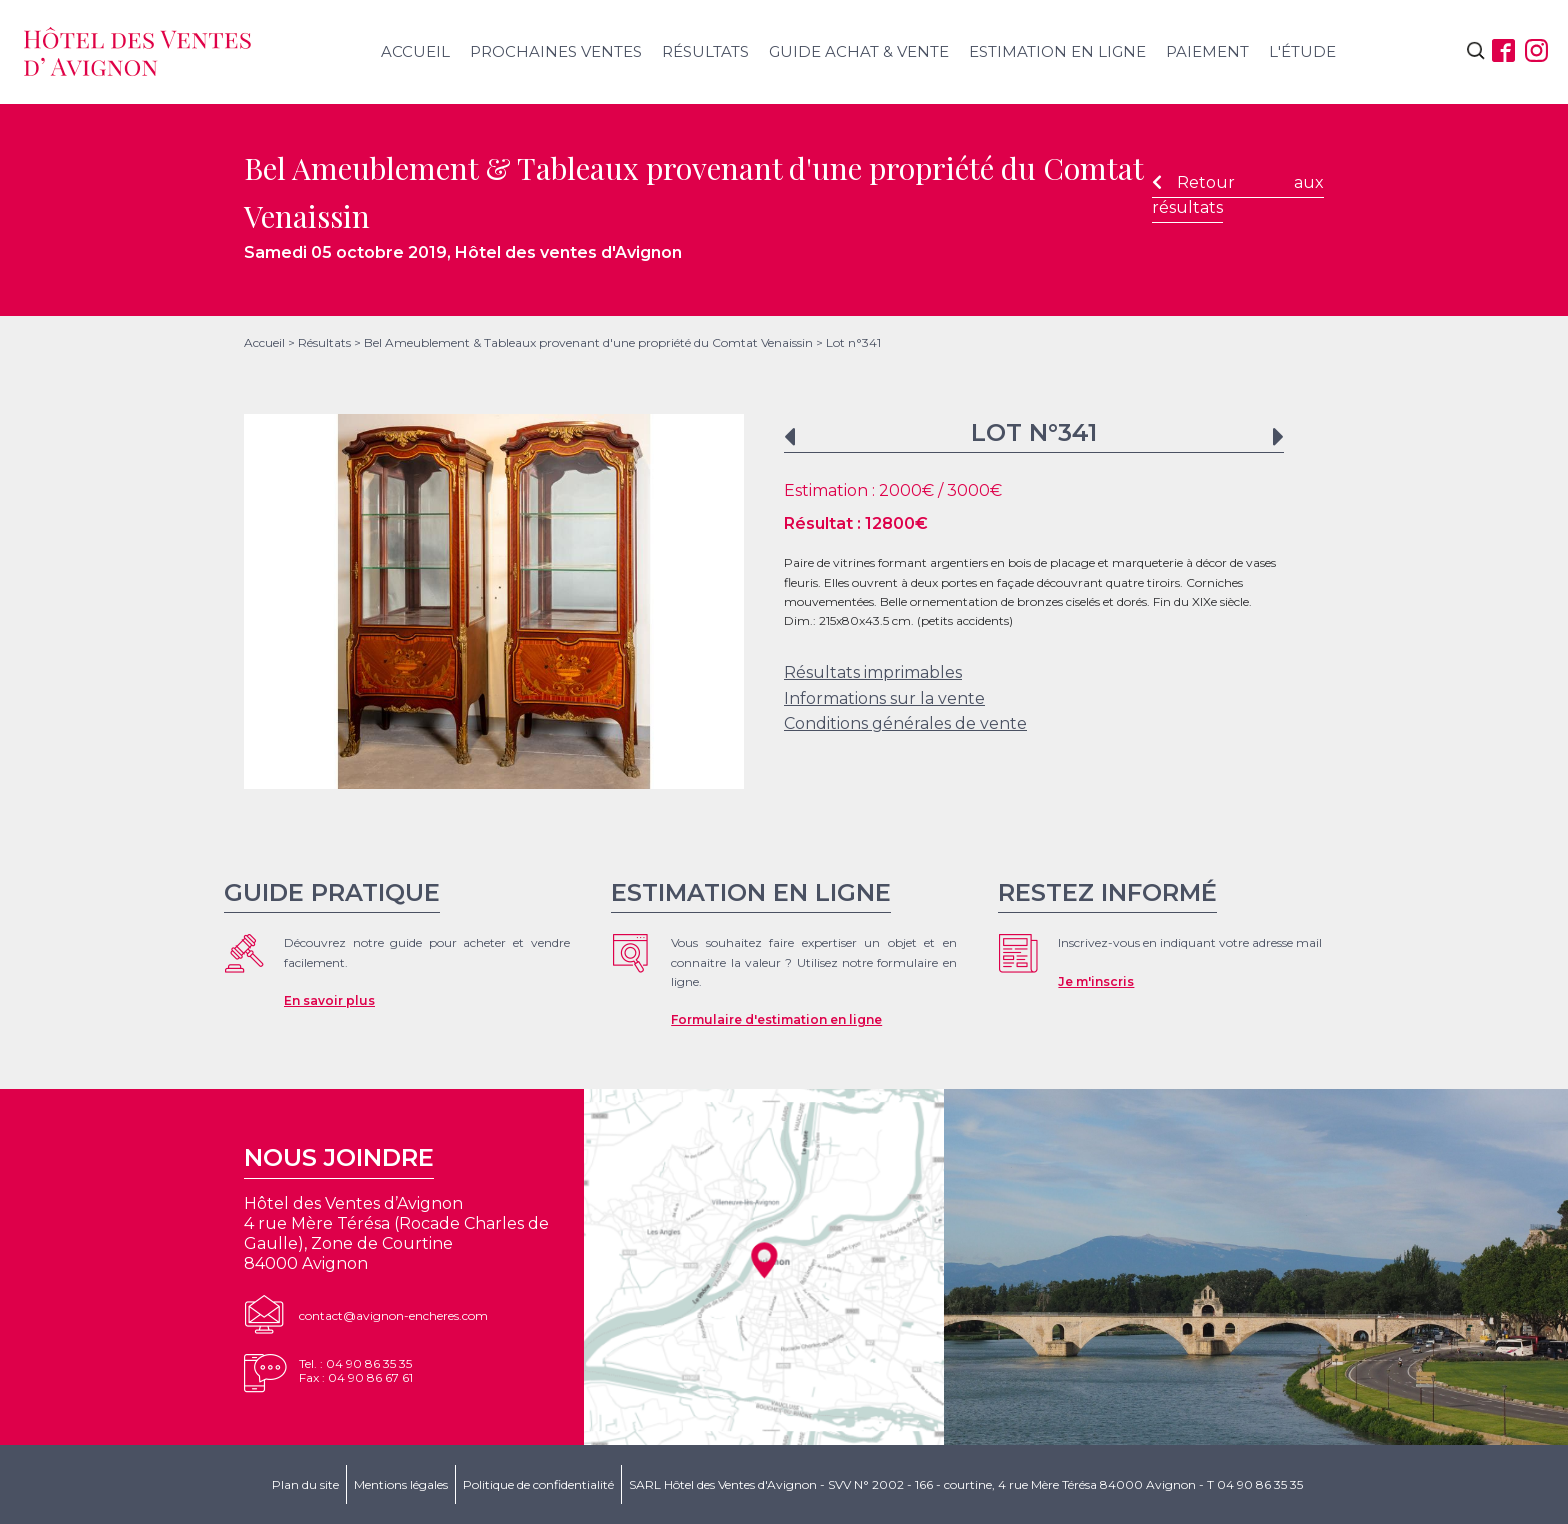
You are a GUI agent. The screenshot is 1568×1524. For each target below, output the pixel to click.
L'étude (1302, 51)
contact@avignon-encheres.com (393, 1315)
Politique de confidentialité (538, 1484)
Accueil (415, 51)
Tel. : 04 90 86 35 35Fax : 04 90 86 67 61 (356, 1370)
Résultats (705, 51)
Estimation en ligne (1057, 51)
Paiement (1207, 51)
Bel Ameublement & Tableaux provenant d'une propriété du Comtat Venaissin (588, 342)
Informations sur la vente (884, 698)
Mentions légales (401, 1484)
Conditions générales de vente (905, 723)
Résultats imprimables (873, 672)
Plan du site (305, 1484)
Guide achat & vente (859, 51)
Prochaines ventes (556, 51)
